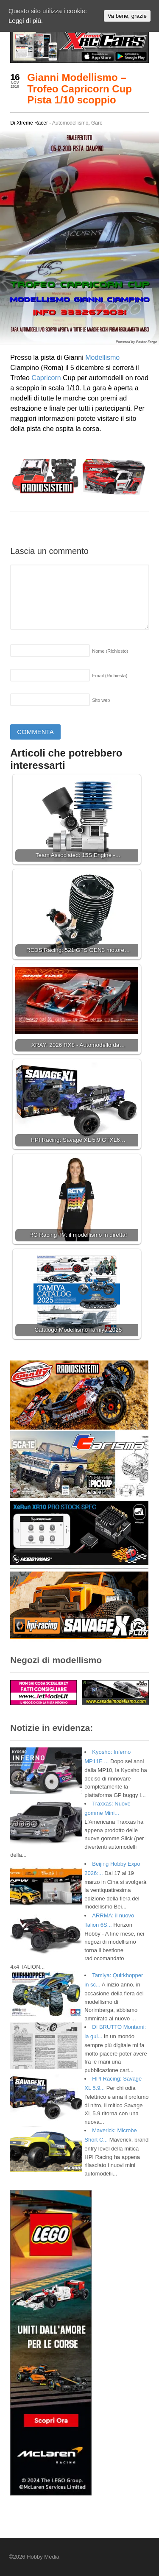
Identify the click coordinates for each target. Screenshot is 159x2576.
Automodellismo (70, 123)
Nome (110, 651)
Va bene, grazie (127, 16)
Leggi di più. (25, 20)
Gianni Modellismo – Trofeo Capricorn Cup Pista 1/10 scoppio (79, 89)
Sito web (101, 700)
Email (109, 675)
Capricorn (46, 377)
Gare (97, 123)
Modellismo (102, 357)
